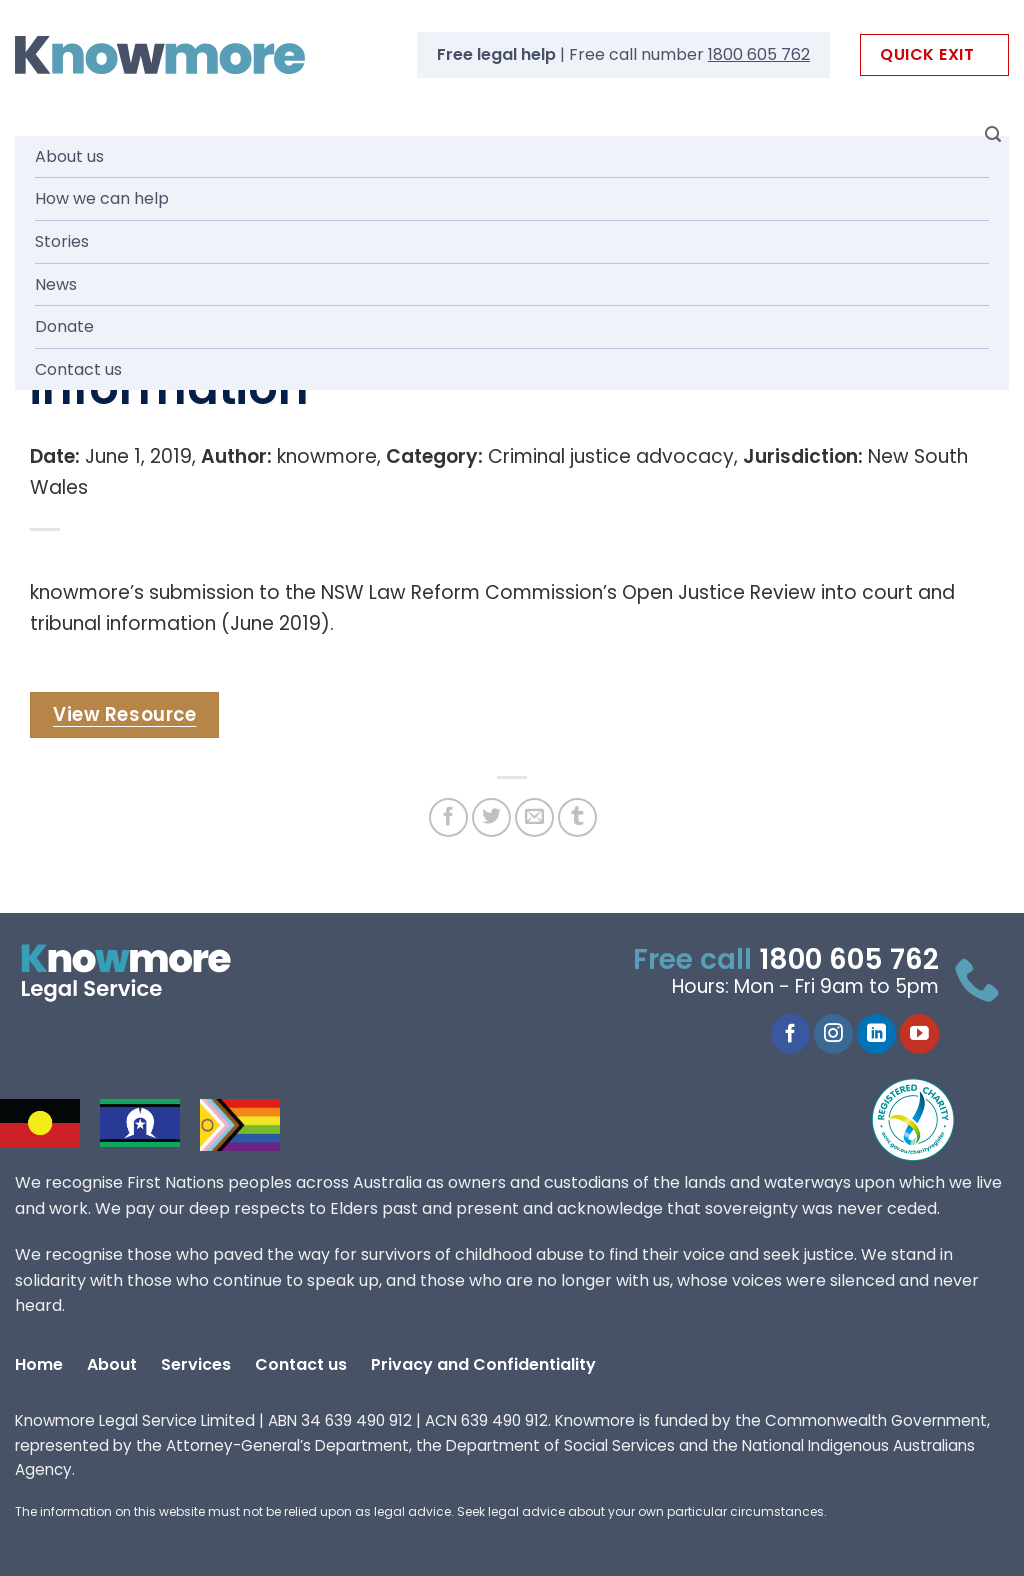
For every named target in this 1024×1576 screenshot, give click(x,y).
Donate (64, 326)
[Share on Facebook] (448, 817)
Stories (62, 241)
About (112, 1364)
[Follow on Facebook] (790, 1034)
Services (196, 1364)
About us (69, 156)
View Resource (124, 714)
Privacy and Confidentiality (483, 1364)
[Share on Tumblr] (577, 817)
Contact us (78, 369)
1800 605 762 (759, 54)
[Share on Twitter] (491, 817)
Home (39, 1364)
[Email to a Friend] (534, 817)
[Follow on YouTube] (919, 1034)
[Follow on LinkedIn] (876, 1034)
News (56, 284)
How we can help (102, 198)
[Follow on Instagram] (833, 1034)
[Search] (993, 134)
